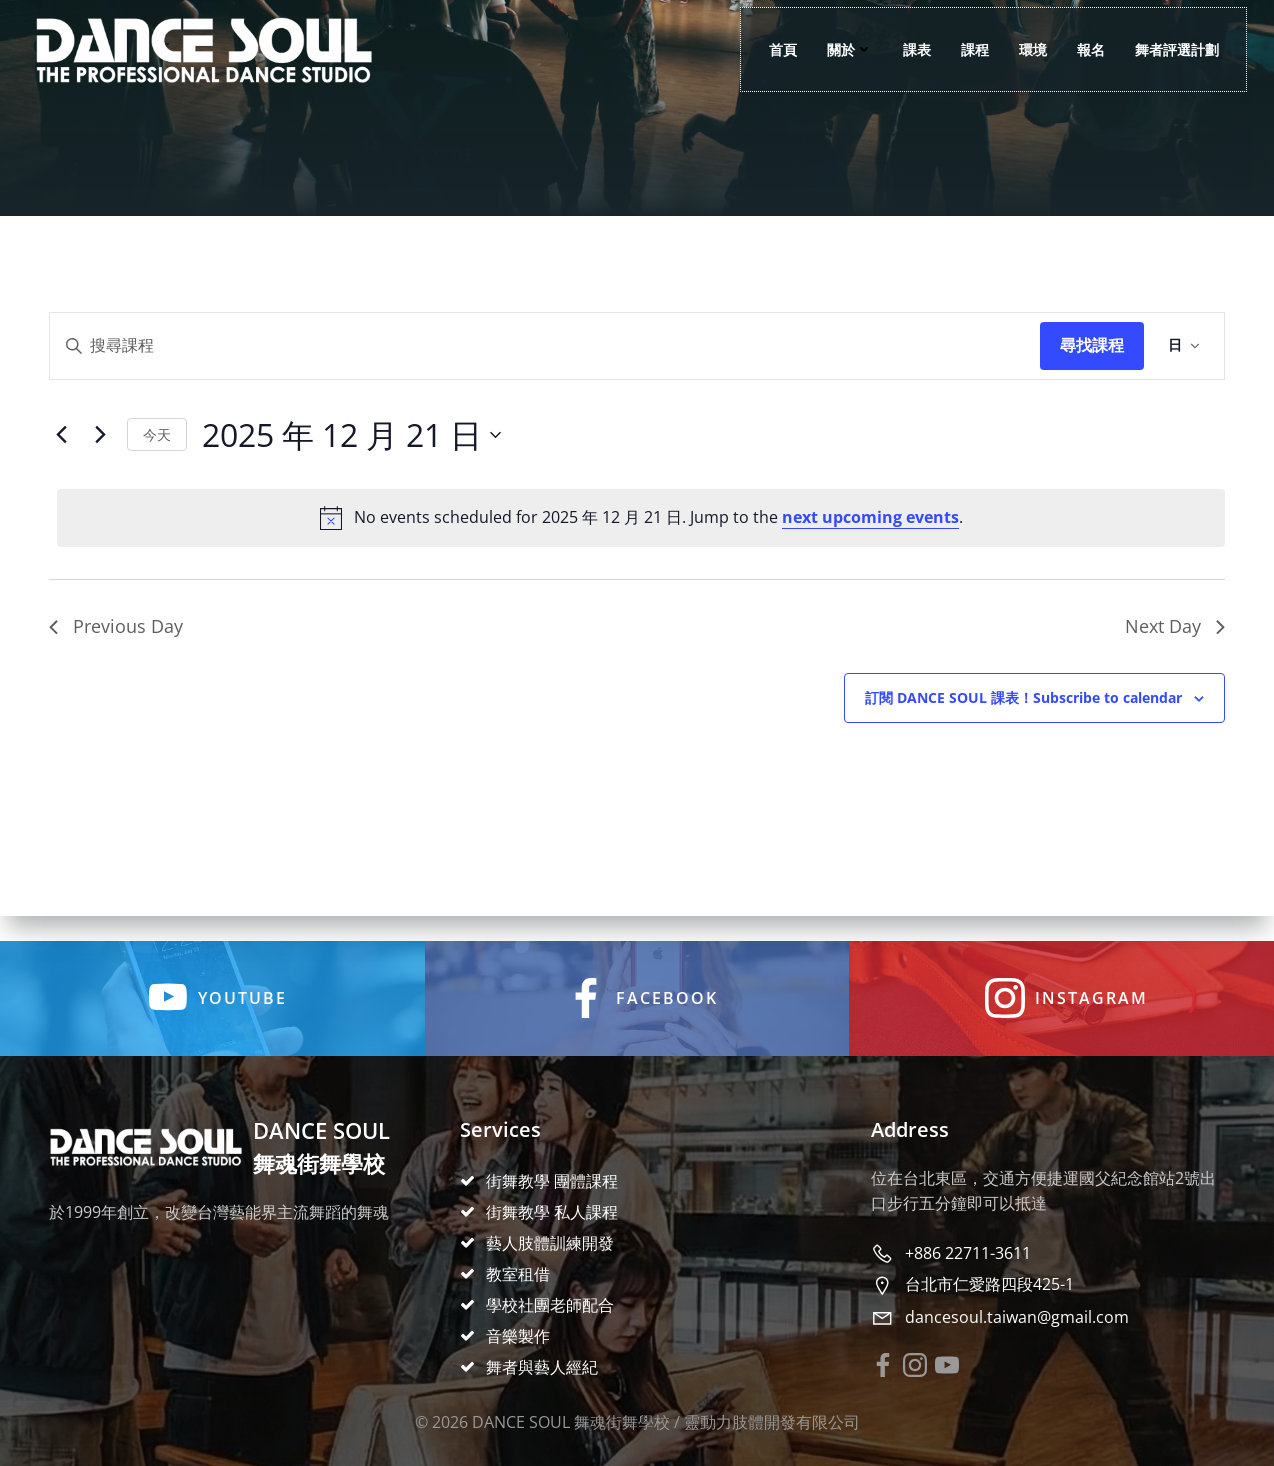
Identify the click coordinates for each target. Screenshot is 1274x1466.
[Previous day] (61, 450)
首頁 (778, 50)
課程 (970, 50)
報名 (1086, 50)
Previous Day (116, 641)
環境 (1028, 50)
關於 (845, 50)
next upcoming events (870, 532)
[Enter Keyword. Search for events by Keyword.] (545, 361)
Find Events (1092, 361)
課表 (912, 50)
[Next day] (100, 450)
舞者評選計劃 (1172, 50)
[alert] (641, 533)
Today (157, 449)
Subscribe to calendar (1023, 713)
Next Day (1175, 641)
